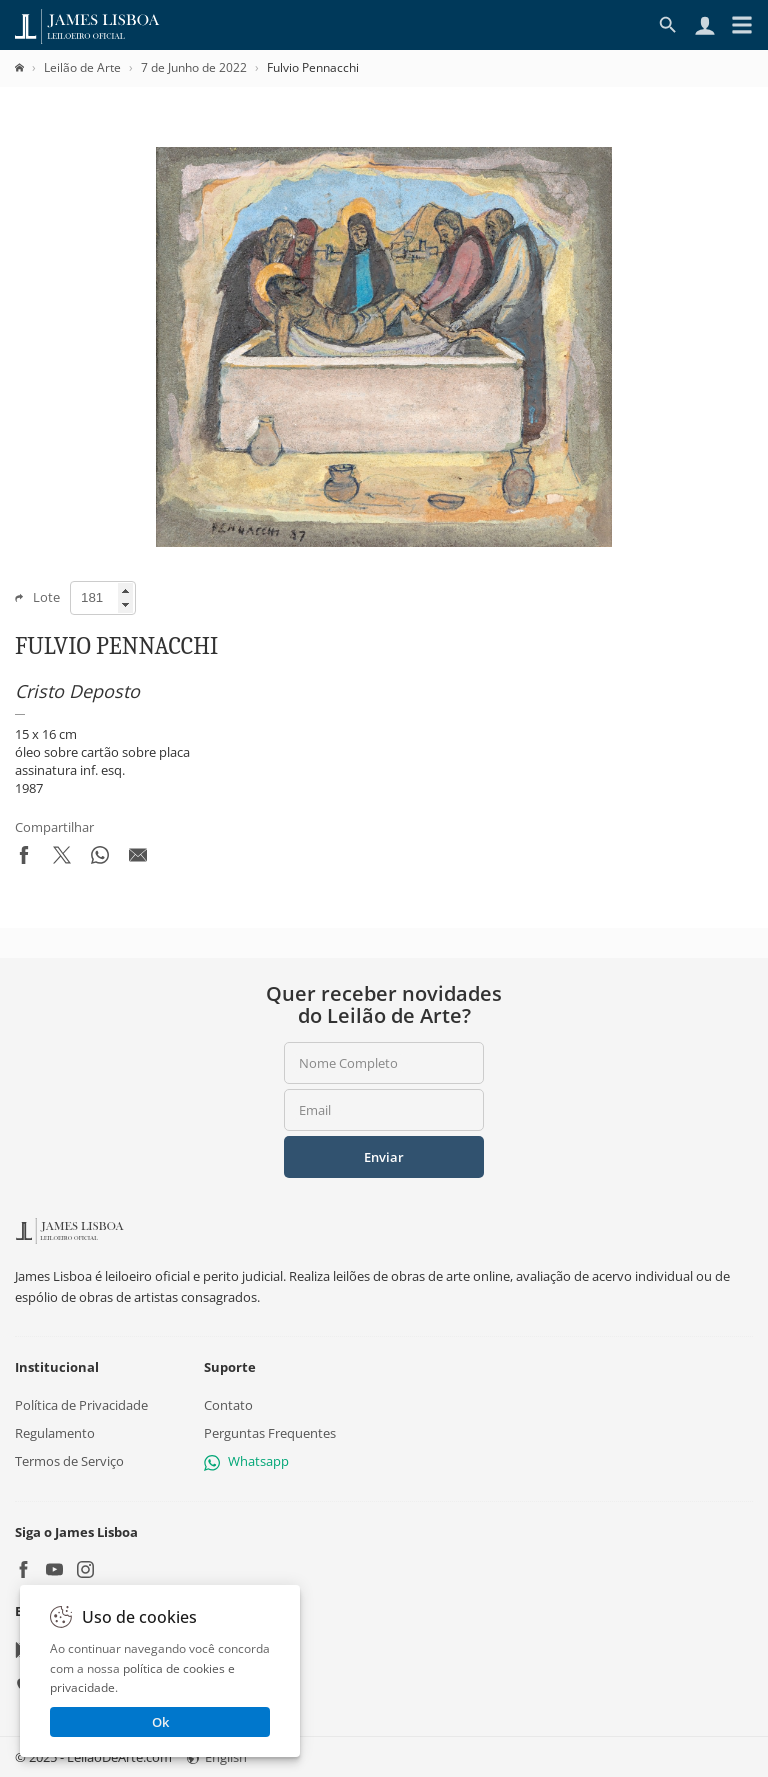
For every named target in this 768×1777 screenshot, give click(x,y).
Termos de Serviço (69, 1461)
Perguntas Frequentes (270, 1433)
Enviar (384, 1157)
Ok (160, 1722)
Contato (228, 1405)
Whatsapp (246, 1461)
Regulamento (55, 1433)
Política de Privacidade (81, 1405)
